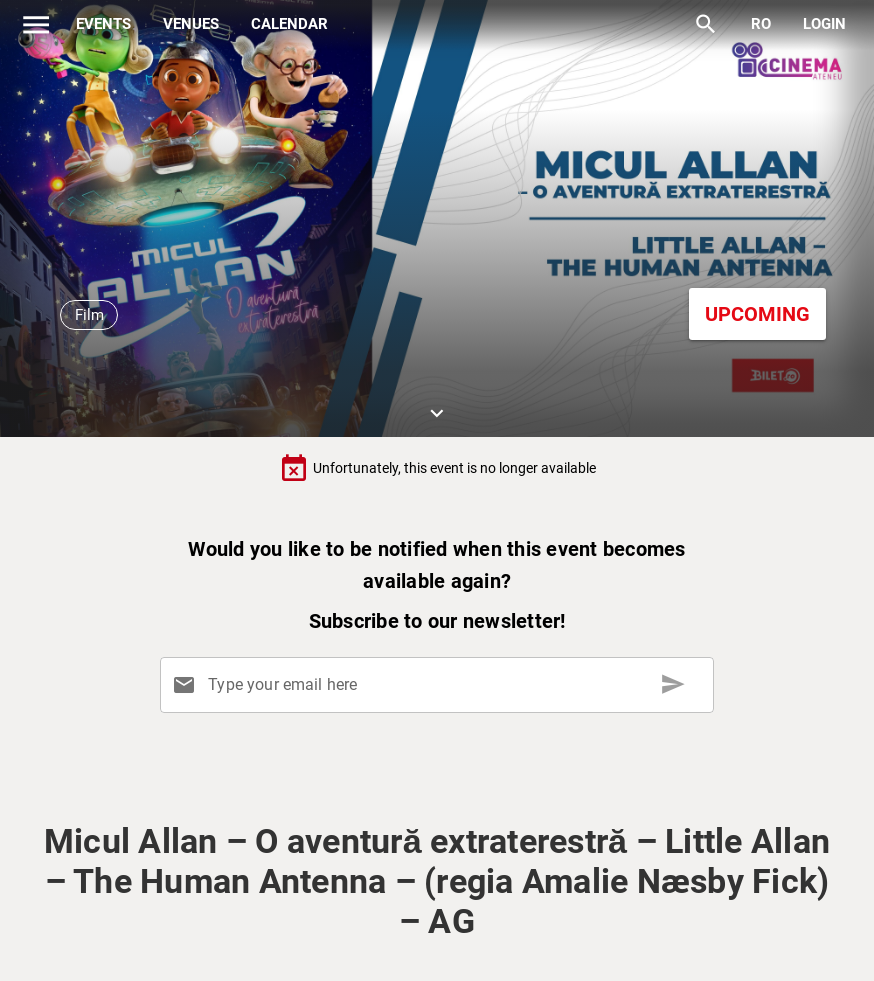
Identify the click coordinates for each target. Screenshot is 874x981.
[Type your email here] (441, 685)
